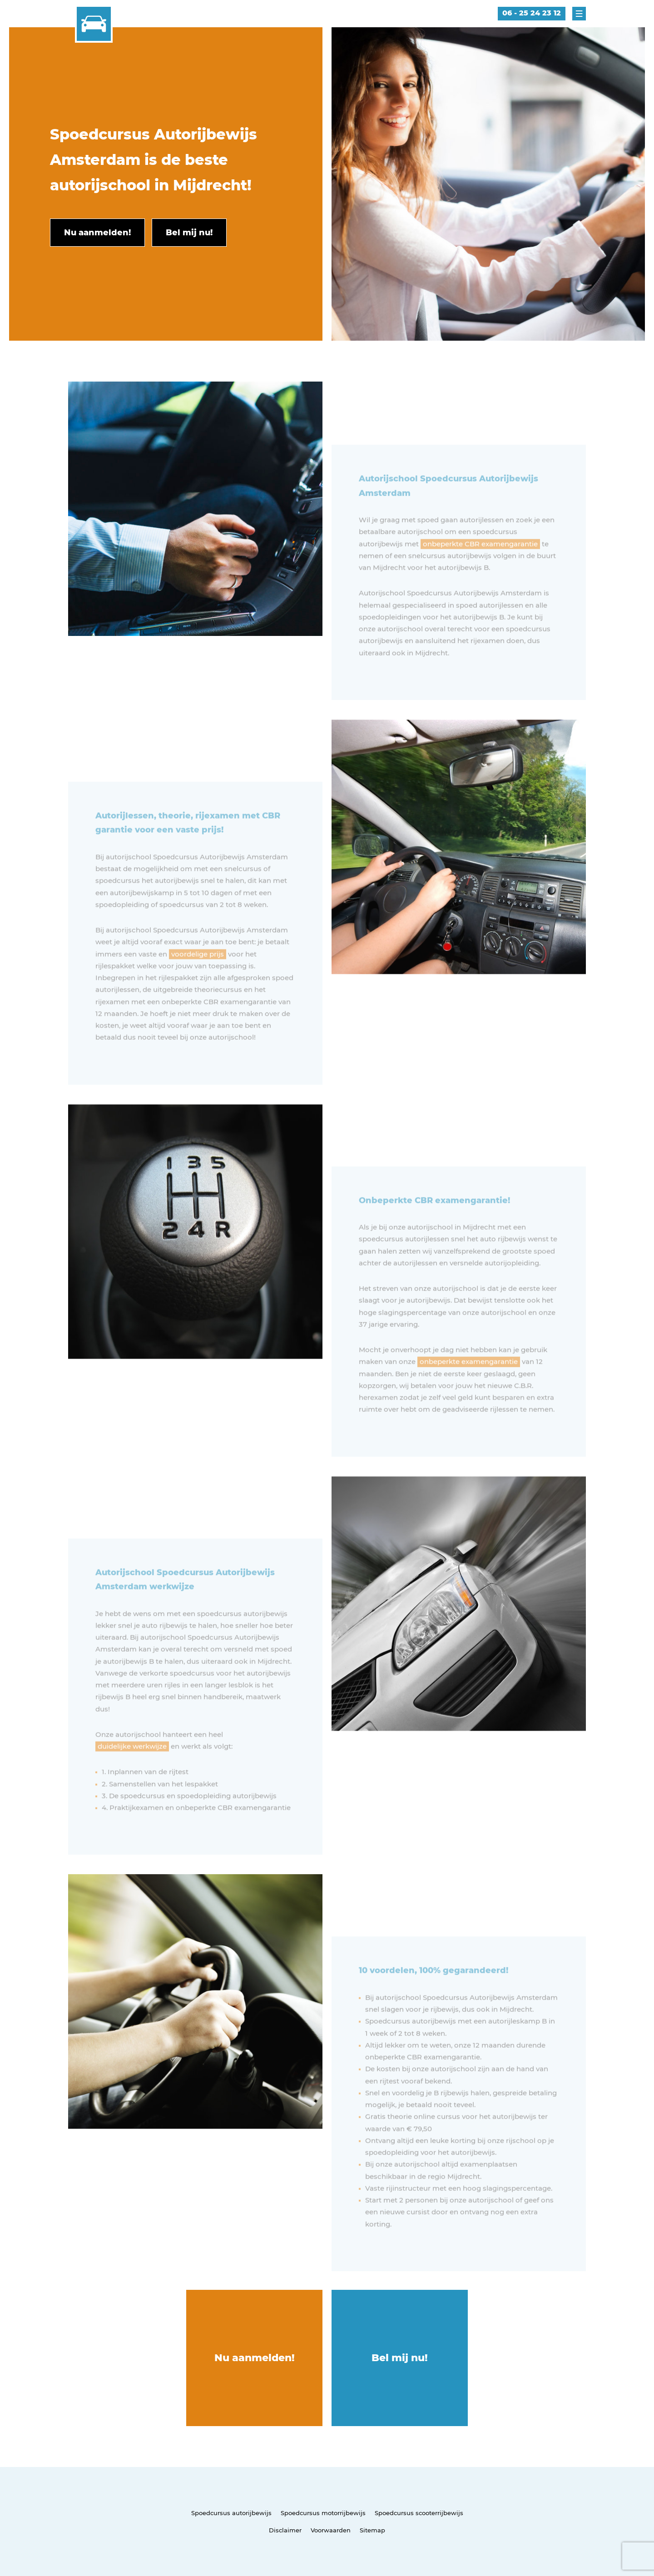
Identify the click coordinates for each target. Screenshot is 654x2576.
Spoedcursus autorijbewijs (231, 2512)
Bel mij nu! (400, 2358)
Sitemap (372, 2530)
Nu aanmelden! (254, 2358)
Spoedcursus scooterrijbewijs (419, 2512)
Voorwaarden (331, 2530)
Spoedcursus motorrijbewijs (323, 2512)
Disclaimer (285, 2530)
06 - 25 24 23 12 (531, 13)
